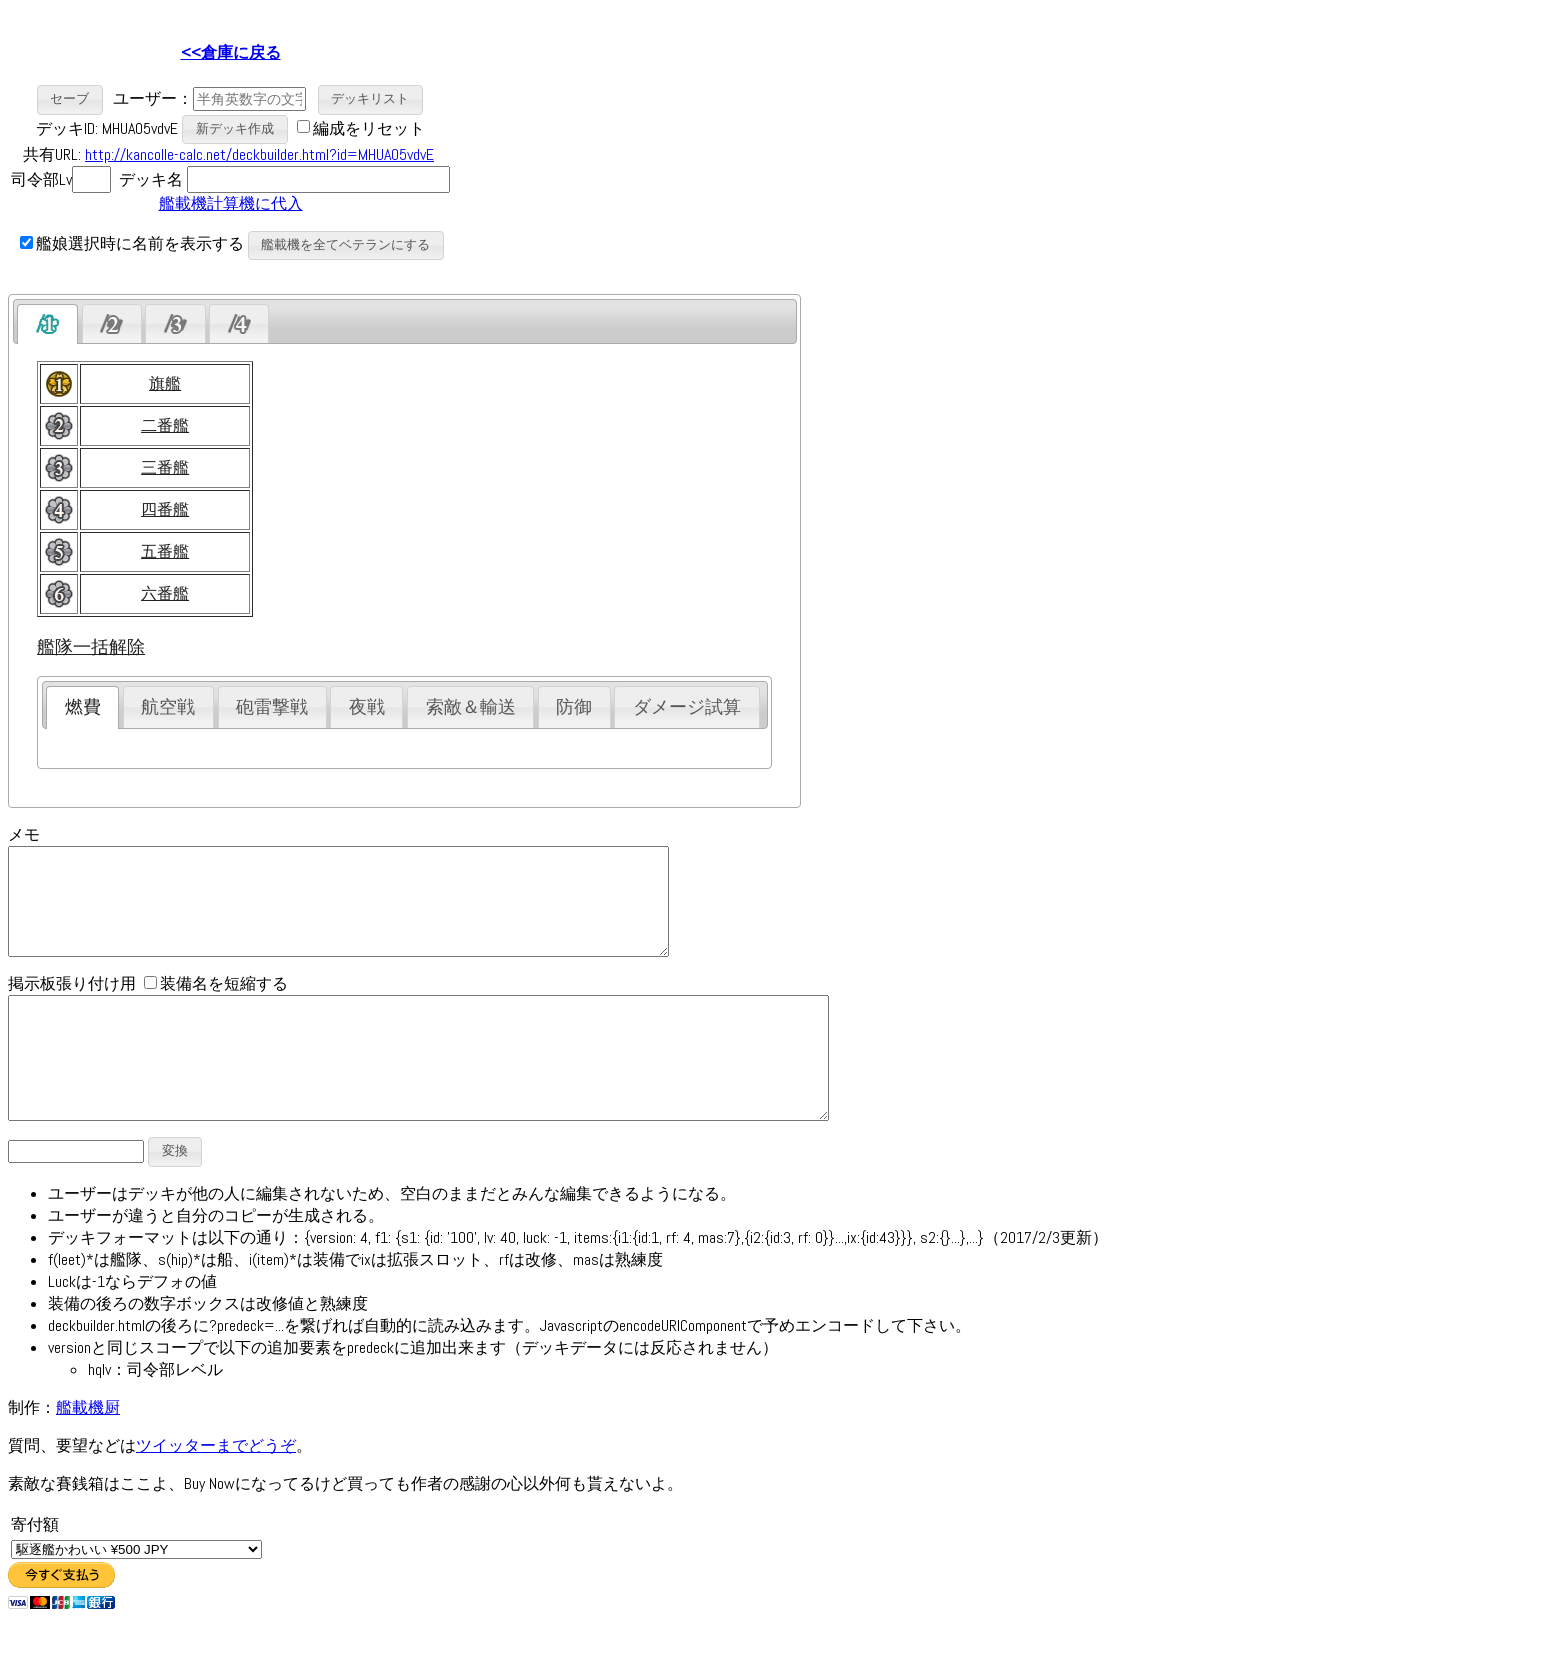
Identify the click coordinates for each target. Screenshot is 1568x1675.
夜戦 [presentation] (367, 707)
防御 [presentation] (574, 707)
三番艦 (165, 467)
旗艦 (165, 383)
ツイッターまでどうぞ (216, 1490)
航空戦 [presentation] (168, 707)
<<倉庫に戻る (231, 52)
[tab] (47, 324)
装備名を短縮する (216, 1004)
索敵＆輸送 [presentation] (471, 707)
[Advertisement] (622, 151)
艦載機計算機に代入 (231, 203)
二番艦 (165, 425)
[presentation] (47, 324)
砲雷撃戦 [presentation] (272, 707)
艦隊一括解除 (91, 647)
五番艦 (165, 551)
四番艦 (165, 509)
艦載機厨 (88, 1452)
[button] (70, 99)
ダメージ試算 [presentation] (687, 707)
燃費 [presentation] (83, 707)
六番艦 (165, 593)
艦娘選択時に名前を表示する (132, 243)
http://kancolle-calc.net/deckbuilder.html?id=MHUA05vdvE (259, 154)
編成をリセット (369, 127)
